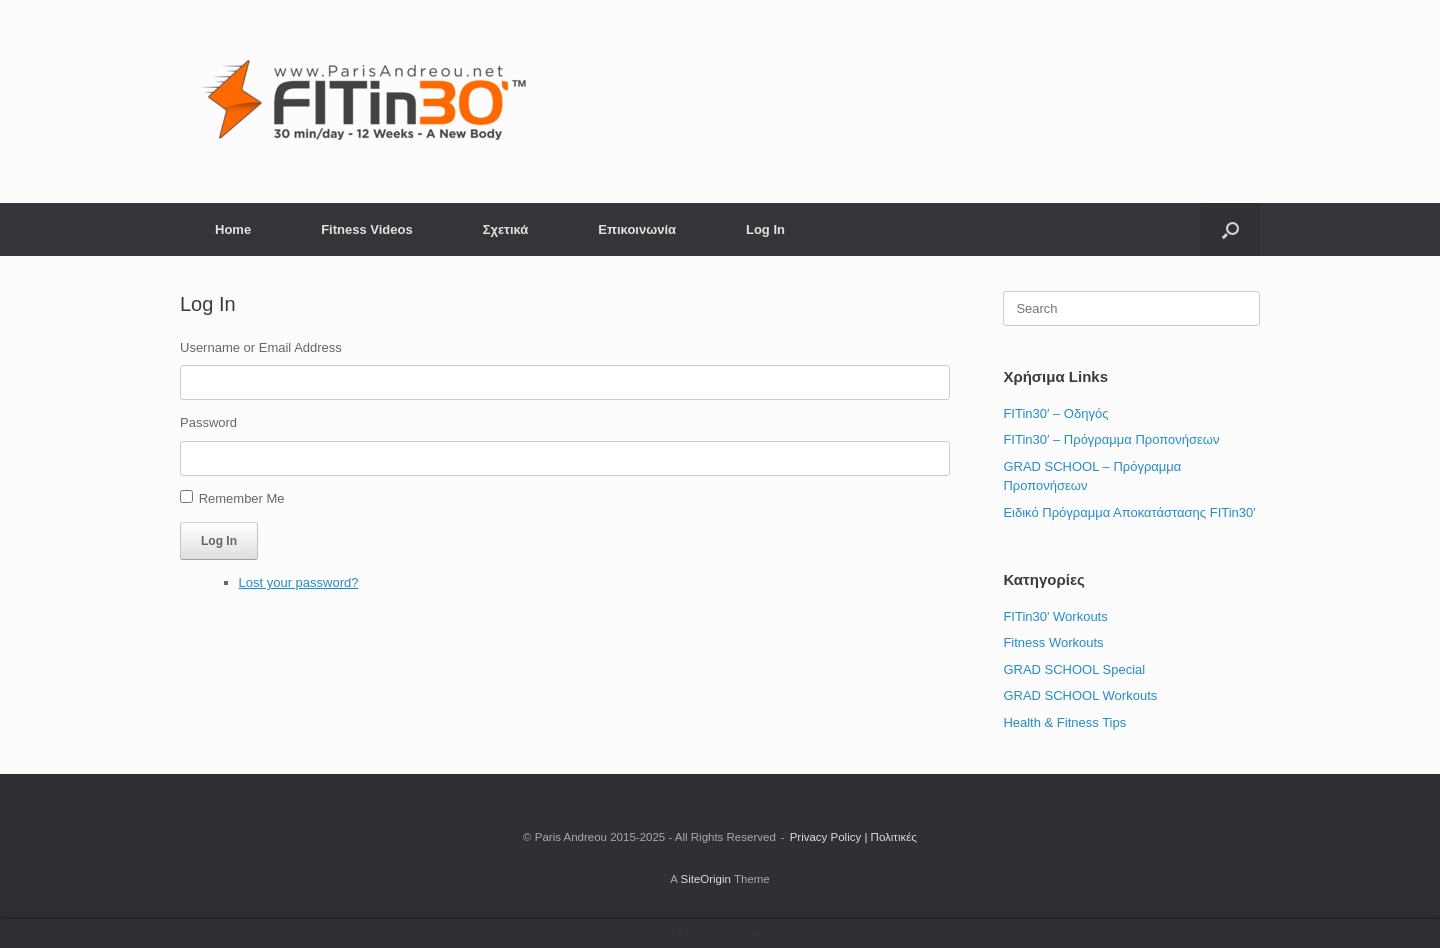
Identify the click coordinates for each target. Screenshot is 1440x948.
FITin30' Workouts (1055, 616)
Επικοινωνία (637, 229)
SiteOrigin (705, 879)
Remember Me (242, 498)
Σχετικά (506, 229)
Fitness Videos (367, 229)
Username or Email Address (261, 347)
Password (208, 422)
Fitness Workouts (1053, 642)
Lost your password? (299, 582)
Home (233, 229)
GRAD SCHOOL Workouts (1080, 695)
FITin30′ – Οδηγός (1055, 413)
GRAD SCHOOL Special (1074, 669)
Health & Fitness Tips (1064, 722)
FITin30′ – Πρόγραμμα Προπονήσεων (1111, 439)
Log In (765, 229)
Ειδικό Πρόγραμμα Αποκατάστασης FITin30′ (1129, 512)
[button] (1230, 229)
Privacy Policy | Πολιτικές (853, 837)
